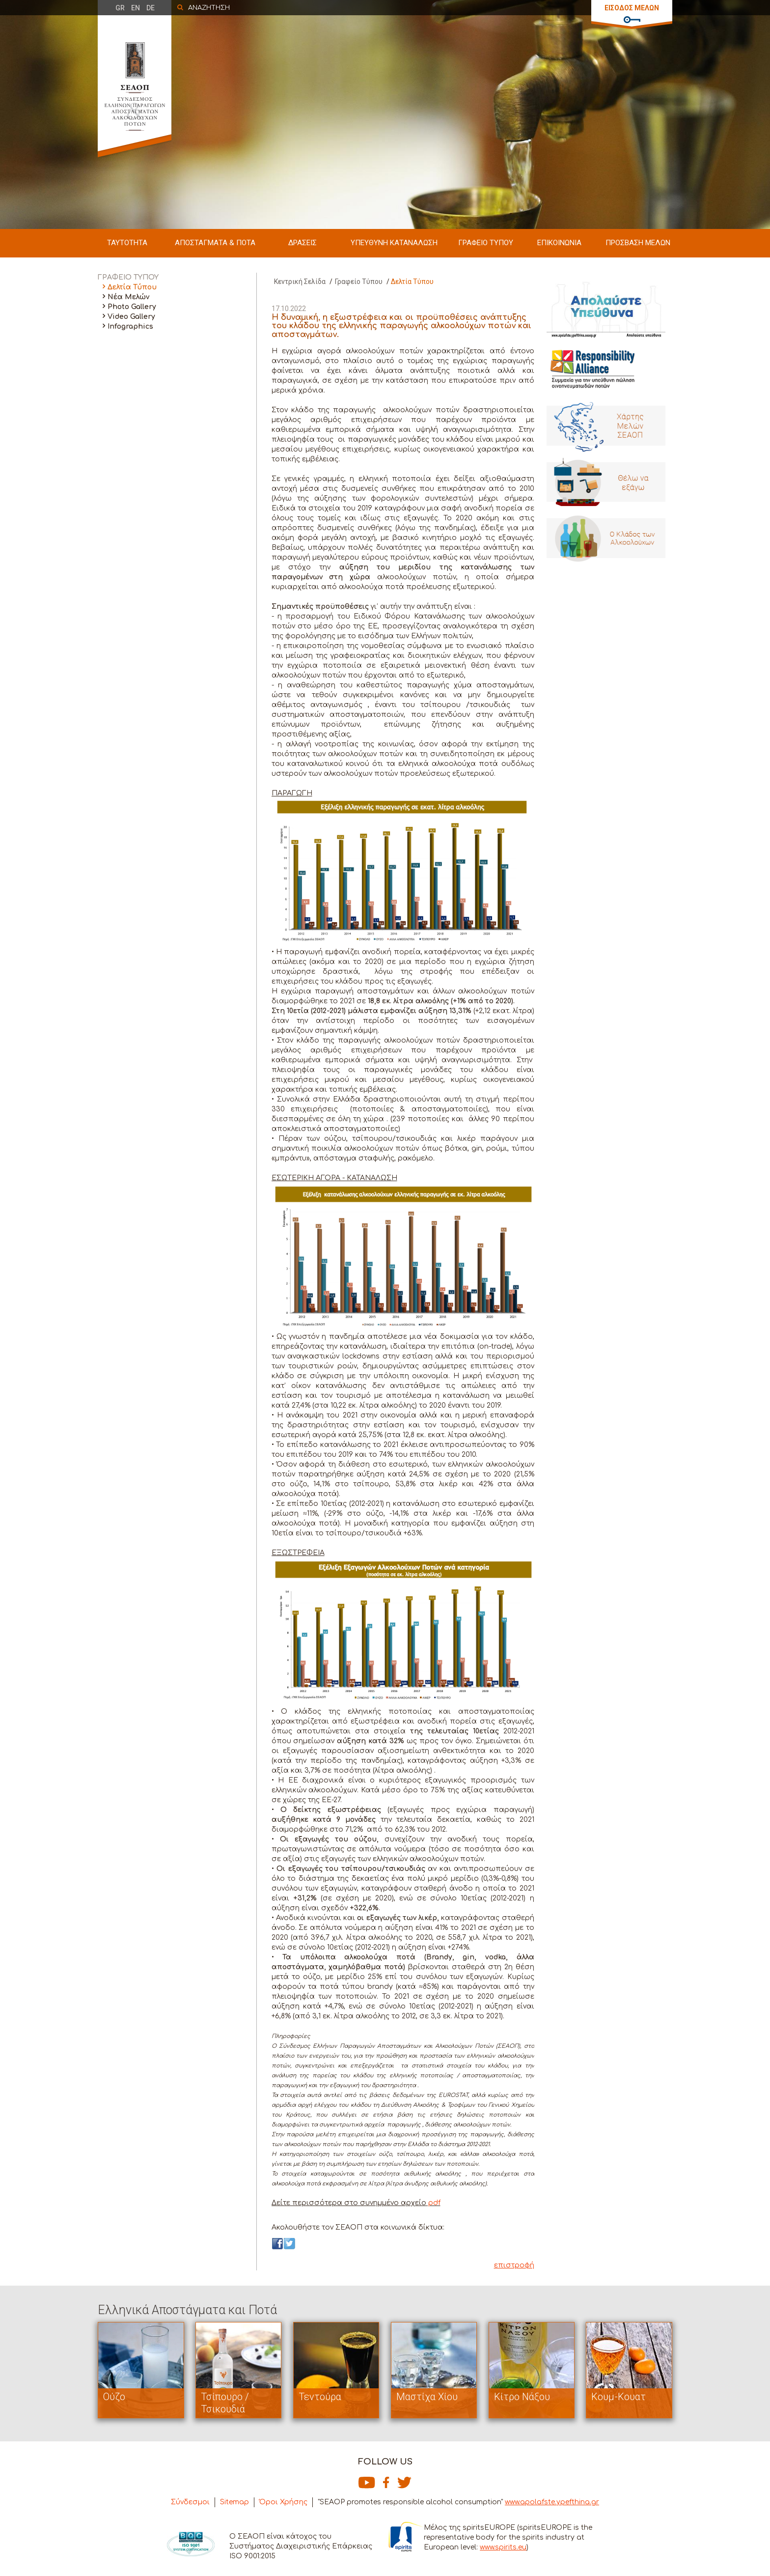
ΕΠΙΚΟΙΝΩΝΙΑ (559, 242)
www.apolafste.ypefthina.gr (552, 2502)
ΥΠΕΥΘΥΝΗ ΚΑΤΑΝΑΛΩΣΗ (394, 242)
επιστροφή (514, 2265)
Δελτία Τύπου (132, 287)
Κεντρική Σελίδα (300, 281)
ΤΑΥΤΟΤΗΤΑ (127, 242)
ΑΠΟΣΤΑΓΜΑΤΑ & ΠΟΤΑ (215, 242)
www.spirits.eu (503, 2547)
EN (135, 8)
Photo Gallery (132, 307)
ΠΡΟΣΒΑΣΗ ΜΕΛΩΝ (637, 242)
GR (120, 8)
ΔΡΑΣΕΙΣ (302, 242)
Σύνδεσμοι (190, 2502)
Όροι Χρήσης (283, 2502)
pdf (433, 2203)
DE (150, 8)
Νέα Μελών (128, 297)
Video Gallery (131, 316)
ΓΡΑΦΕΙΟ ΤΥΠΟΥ (485, 242)
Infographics (130, 326)
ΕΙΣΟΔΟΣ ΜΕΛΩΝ (632, 8)
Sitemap (234, 2502)
